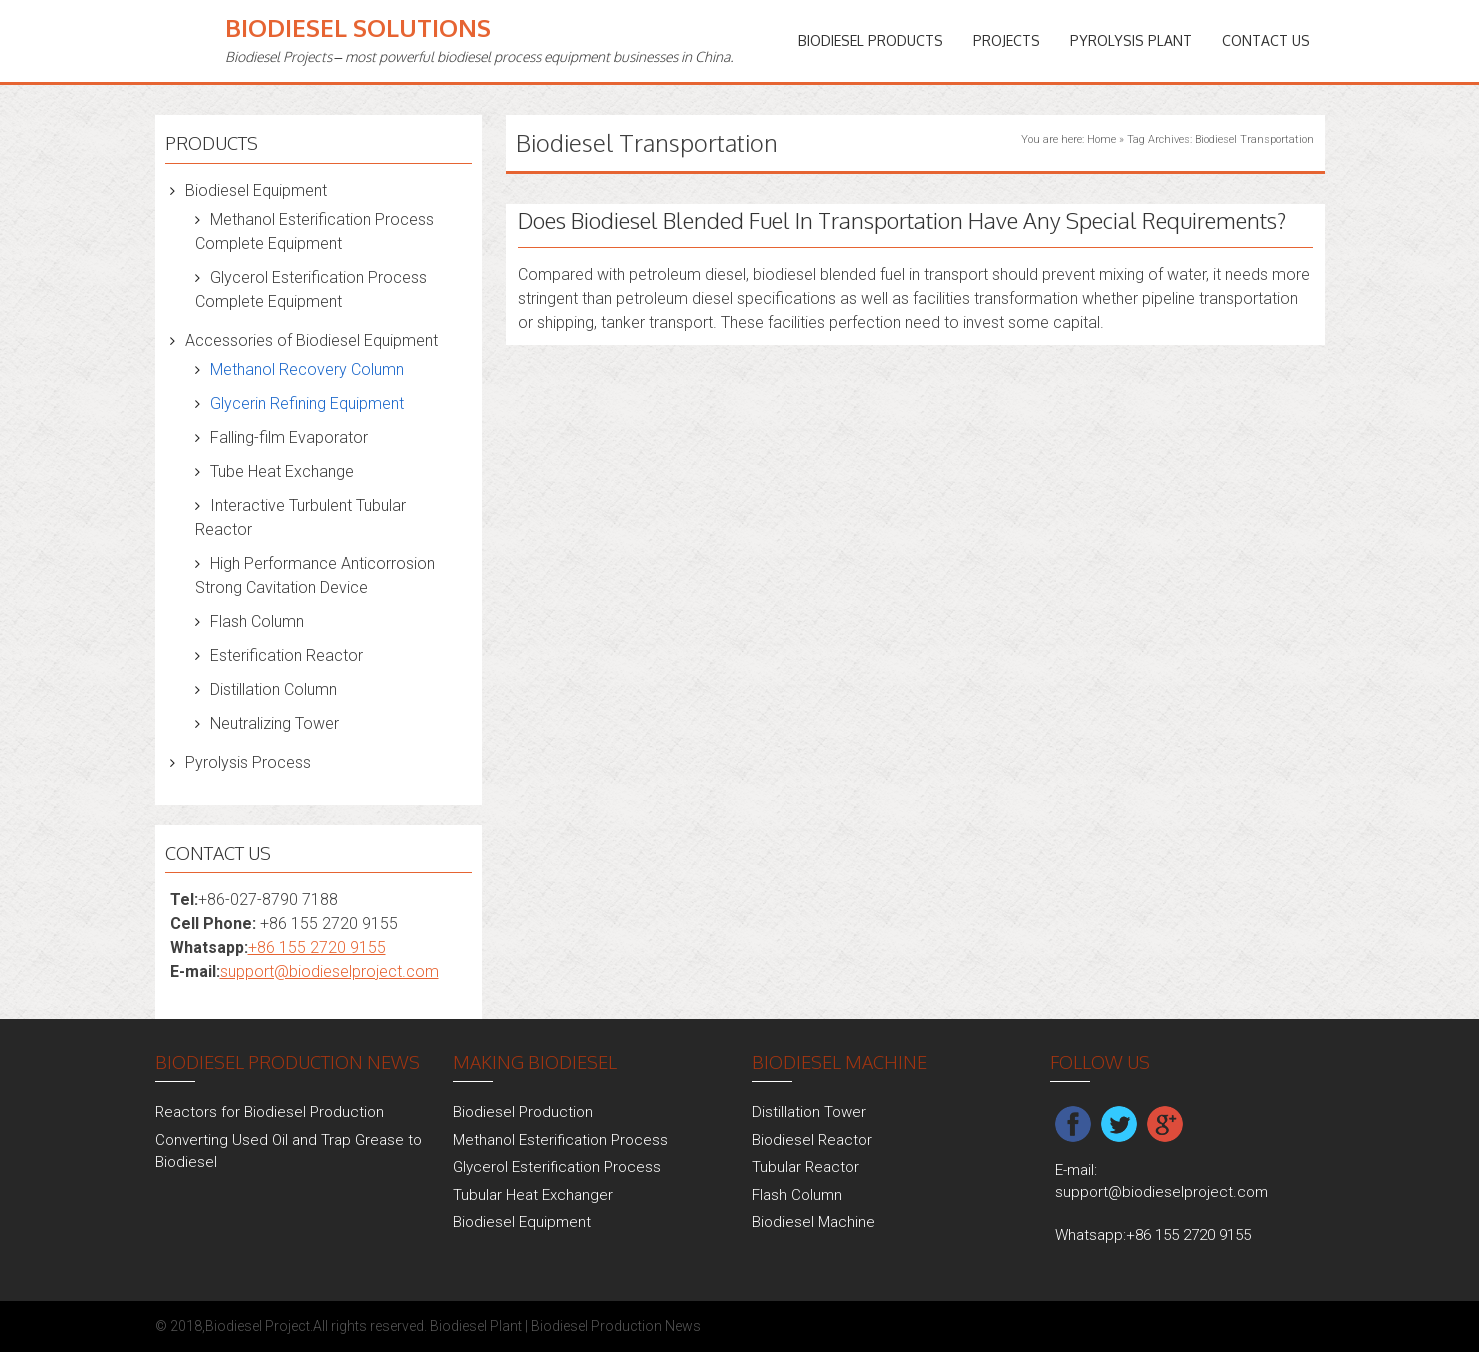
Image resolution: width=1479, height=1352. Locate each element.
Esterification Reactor (286, 655)
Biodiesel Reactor (812, 1140)
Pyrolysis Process (248, 762)
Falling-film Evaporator (289, 437)
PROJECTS (1006, 40)
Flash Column (257, 621)
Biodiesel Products (870, 40)
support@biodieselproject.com (329, 971)
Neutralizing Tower (274, 723)
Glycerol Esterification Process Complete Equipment (311, 289)
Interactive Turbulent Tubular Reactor (300, 517)
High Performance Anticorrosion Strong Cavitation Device (315, 575)
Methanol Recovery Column (307, 369)
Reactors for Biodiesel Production (269, 1112)
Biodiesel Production (523, 1112)
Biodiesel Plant (476, 1326)
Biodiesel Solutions (358, 27)
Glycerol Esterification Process (557, 1167)
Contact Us (1266, 40)
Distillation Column (273, 689)
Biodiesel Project (257, 1326)
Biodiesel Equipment (256, 190)
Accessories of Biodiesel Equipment (311, 340)
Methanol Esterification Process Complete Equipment (314, 231)
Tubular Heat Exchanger (533, 1195)
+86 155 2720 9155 (317, 947)
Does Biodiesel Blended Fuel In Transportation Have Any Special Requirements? (902, 220)
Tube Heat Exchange (282, 471)
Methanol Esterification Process (560, 1140)
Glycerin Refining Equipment (307, 403)
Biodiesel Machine (813, 1222)
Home (1101, 139)
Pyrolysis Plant (1131, 40)
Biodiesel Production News (616, 1326)
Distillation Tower (809, 1112)
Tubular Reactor (805, 1167)
